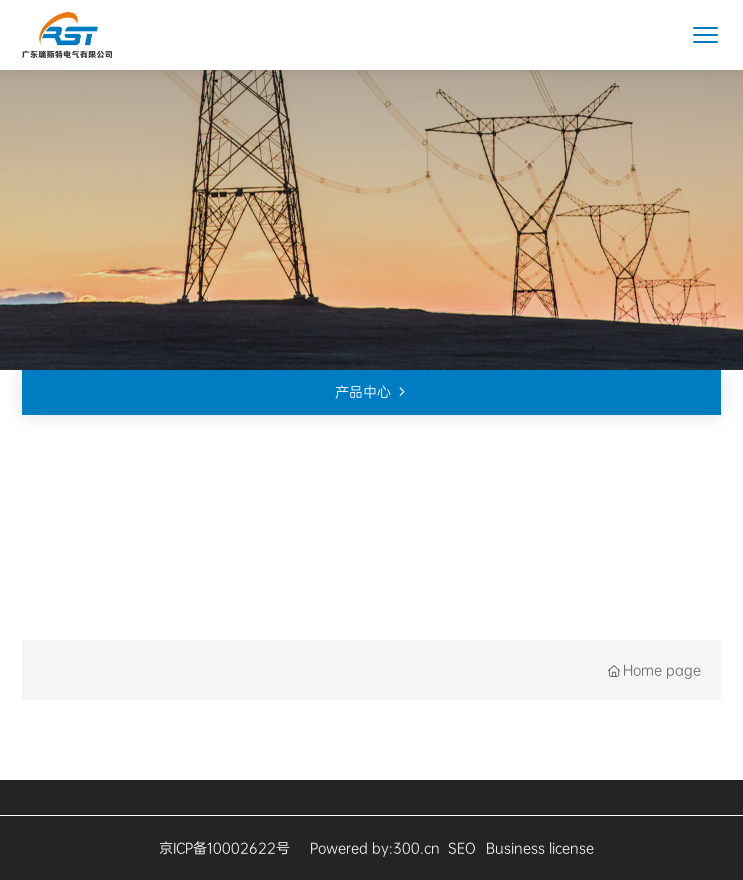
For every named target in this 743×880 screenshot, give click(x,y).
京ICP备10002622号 (224, 848)
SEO (462, 848)
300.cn (416, 848)
